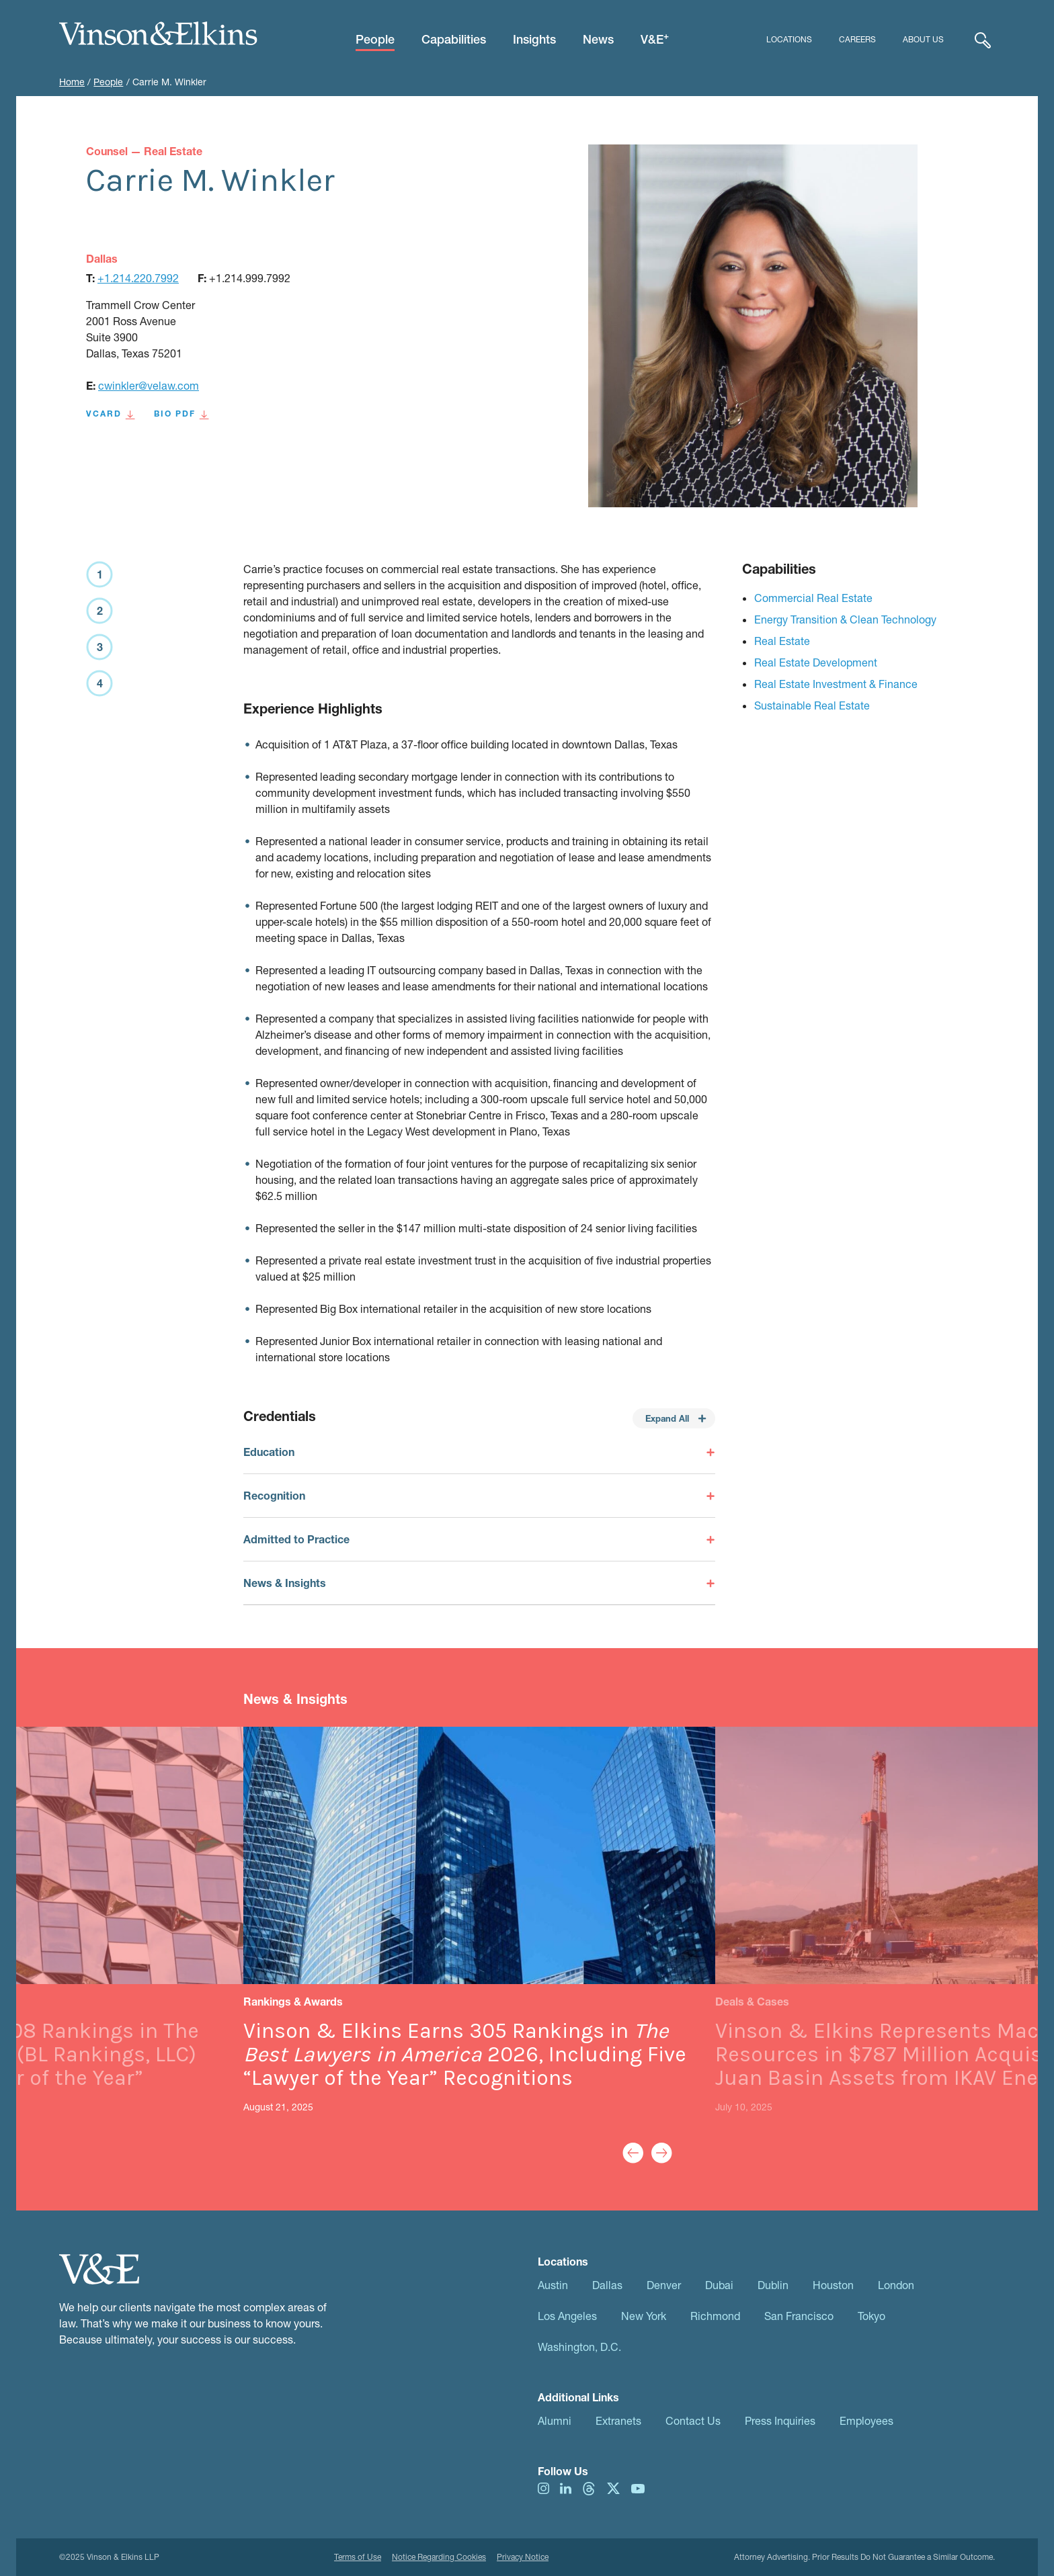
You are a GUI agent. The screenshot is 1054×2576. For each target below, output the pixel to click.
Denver (664, 2284)
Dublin (773, 2284)
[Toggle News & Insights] (479, 1582)
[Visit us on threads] (589, 2487)
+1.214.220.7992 (138, 277)
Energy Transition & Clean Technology (845, 619)
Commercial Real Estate (813, 597)
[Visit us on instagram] (543, 2487)
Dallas (607, 2284)
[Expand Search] (983, 39)
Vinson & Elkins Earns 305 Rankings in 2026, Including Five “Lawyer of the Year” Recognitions (464, 2054)
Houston (833, 2284)
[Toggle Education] (479, 1458)
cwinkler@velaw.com (148, 385)
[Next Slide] (661, 2153)
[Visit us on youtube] (638, 2487)
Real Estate (782, 640)
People (108, 81)
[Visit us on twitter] (613, 2487)
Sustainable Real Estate (812, 705)
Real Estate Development (815, 662)
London (896, 2284)
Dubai (719, 2284)
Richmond (715, 2315)
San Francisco (799, 2315)
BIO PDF (181, 414)
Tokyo (871, 2315)
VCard (110, 414)
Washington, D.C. (579, 2346)
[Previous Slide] (632, 2153)
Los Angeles (567, 2315)
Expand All (675, 1418)
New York (643, 2315)
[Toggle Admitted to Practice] (479, 1539)
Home (72, 81)
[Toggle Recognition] (479, 1495)
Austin (553, 2284)
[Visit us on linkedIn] (565, 2487)
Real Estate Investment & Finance (836, 683)
